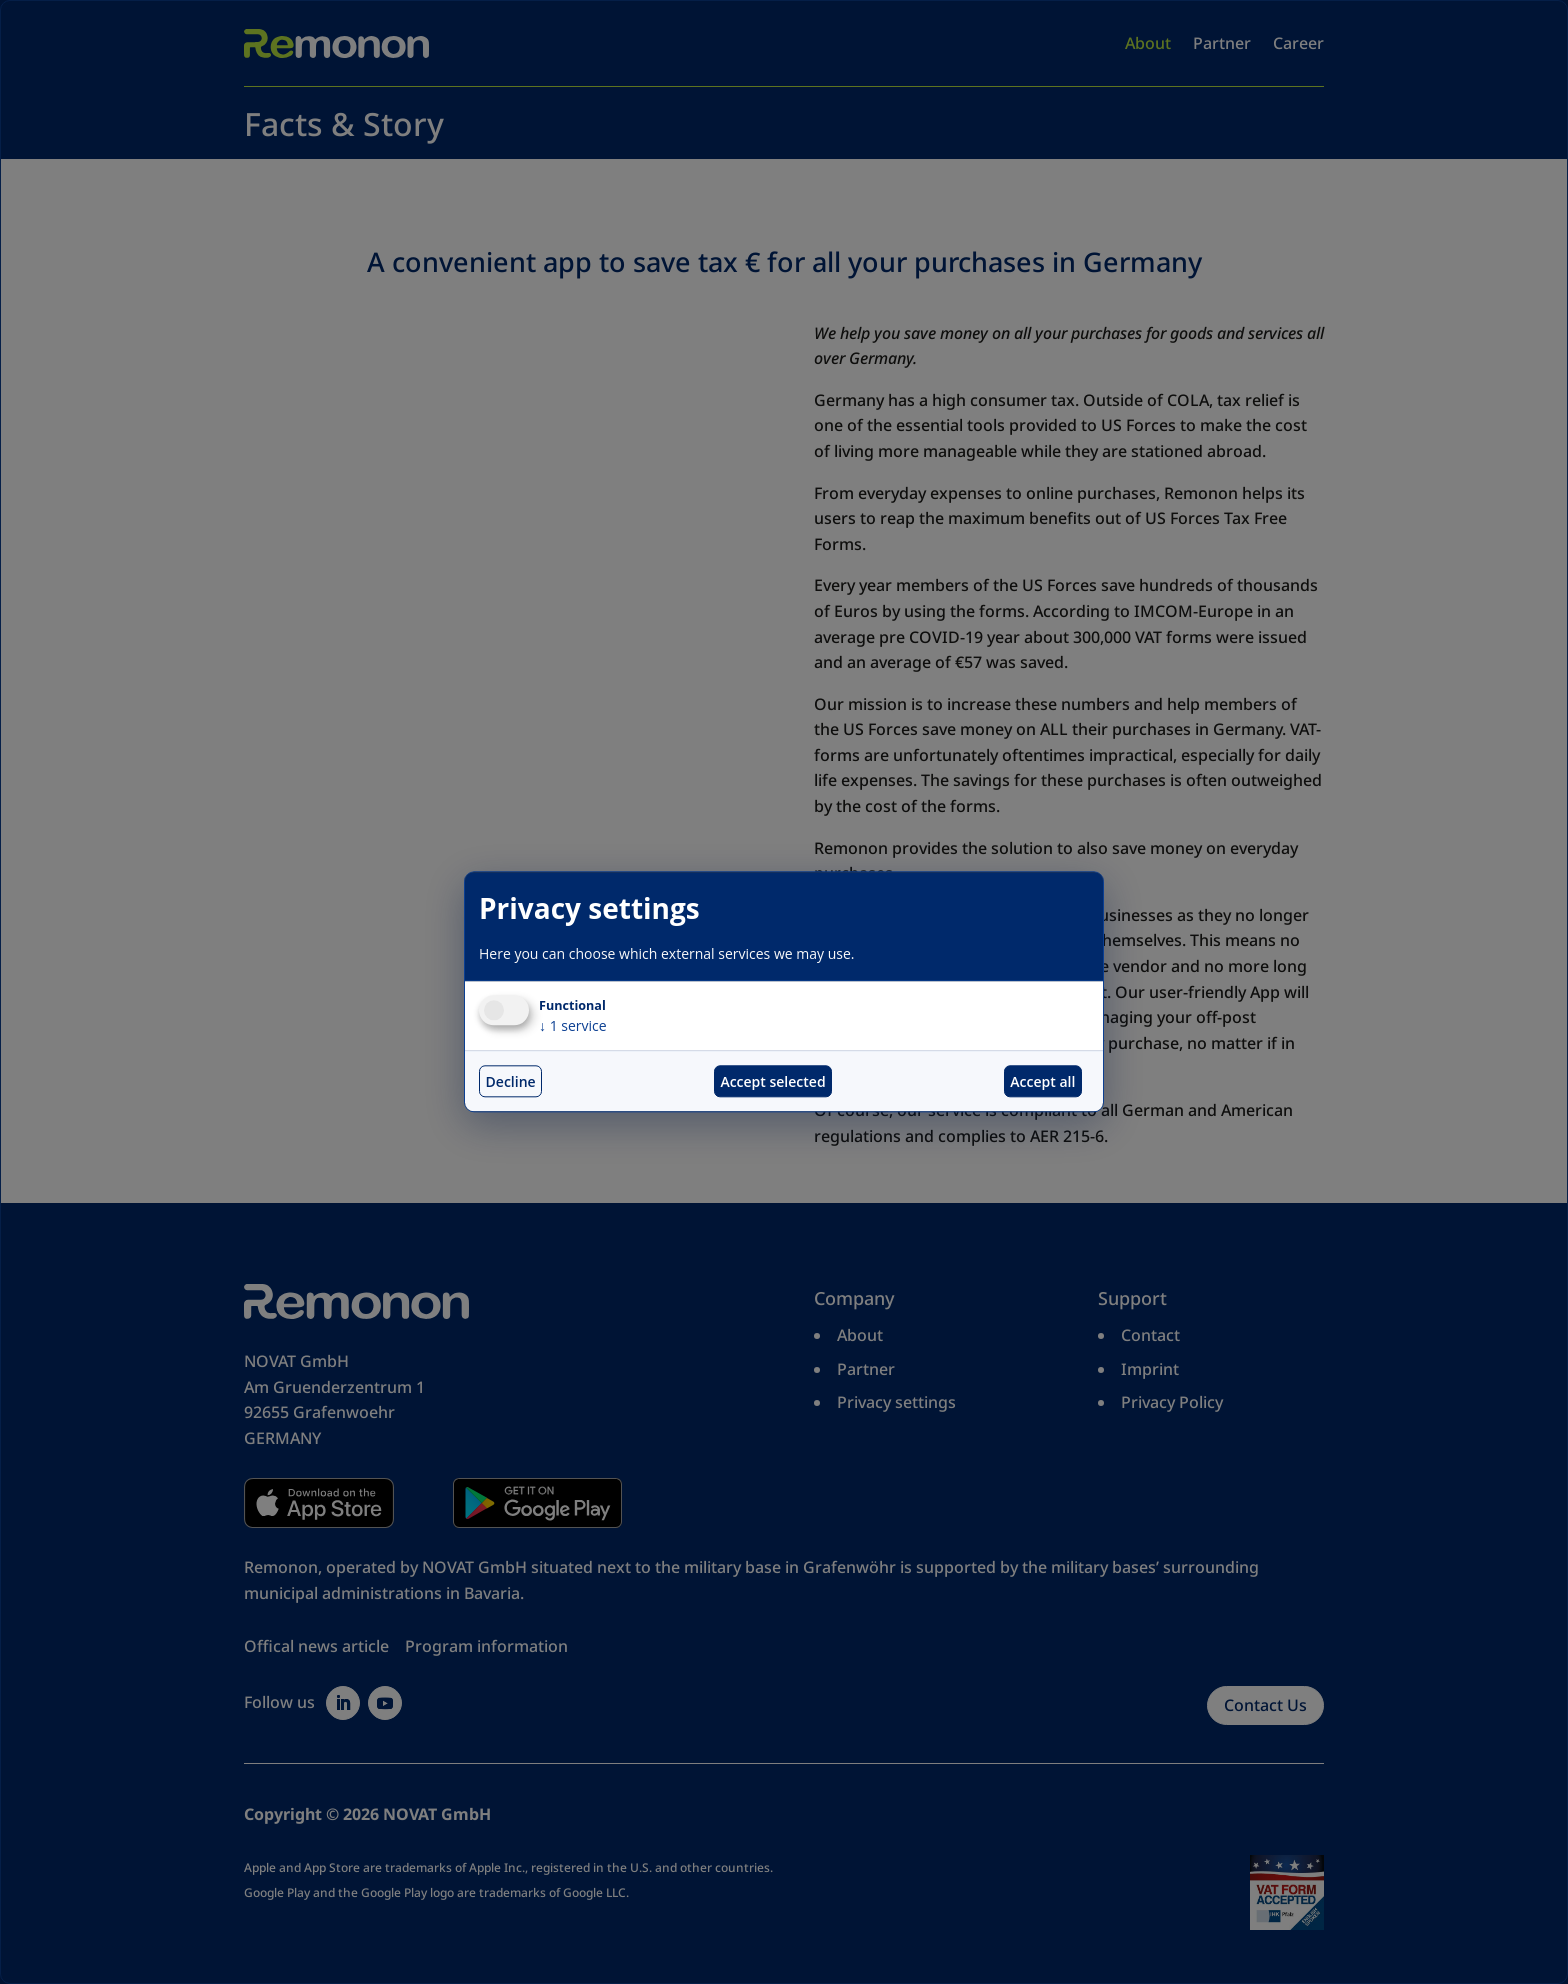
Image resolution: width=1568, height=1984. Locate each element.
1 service (573, 1026)
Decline (511, 1081)
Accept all (1042, 1081)
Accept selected (772, 1081)
